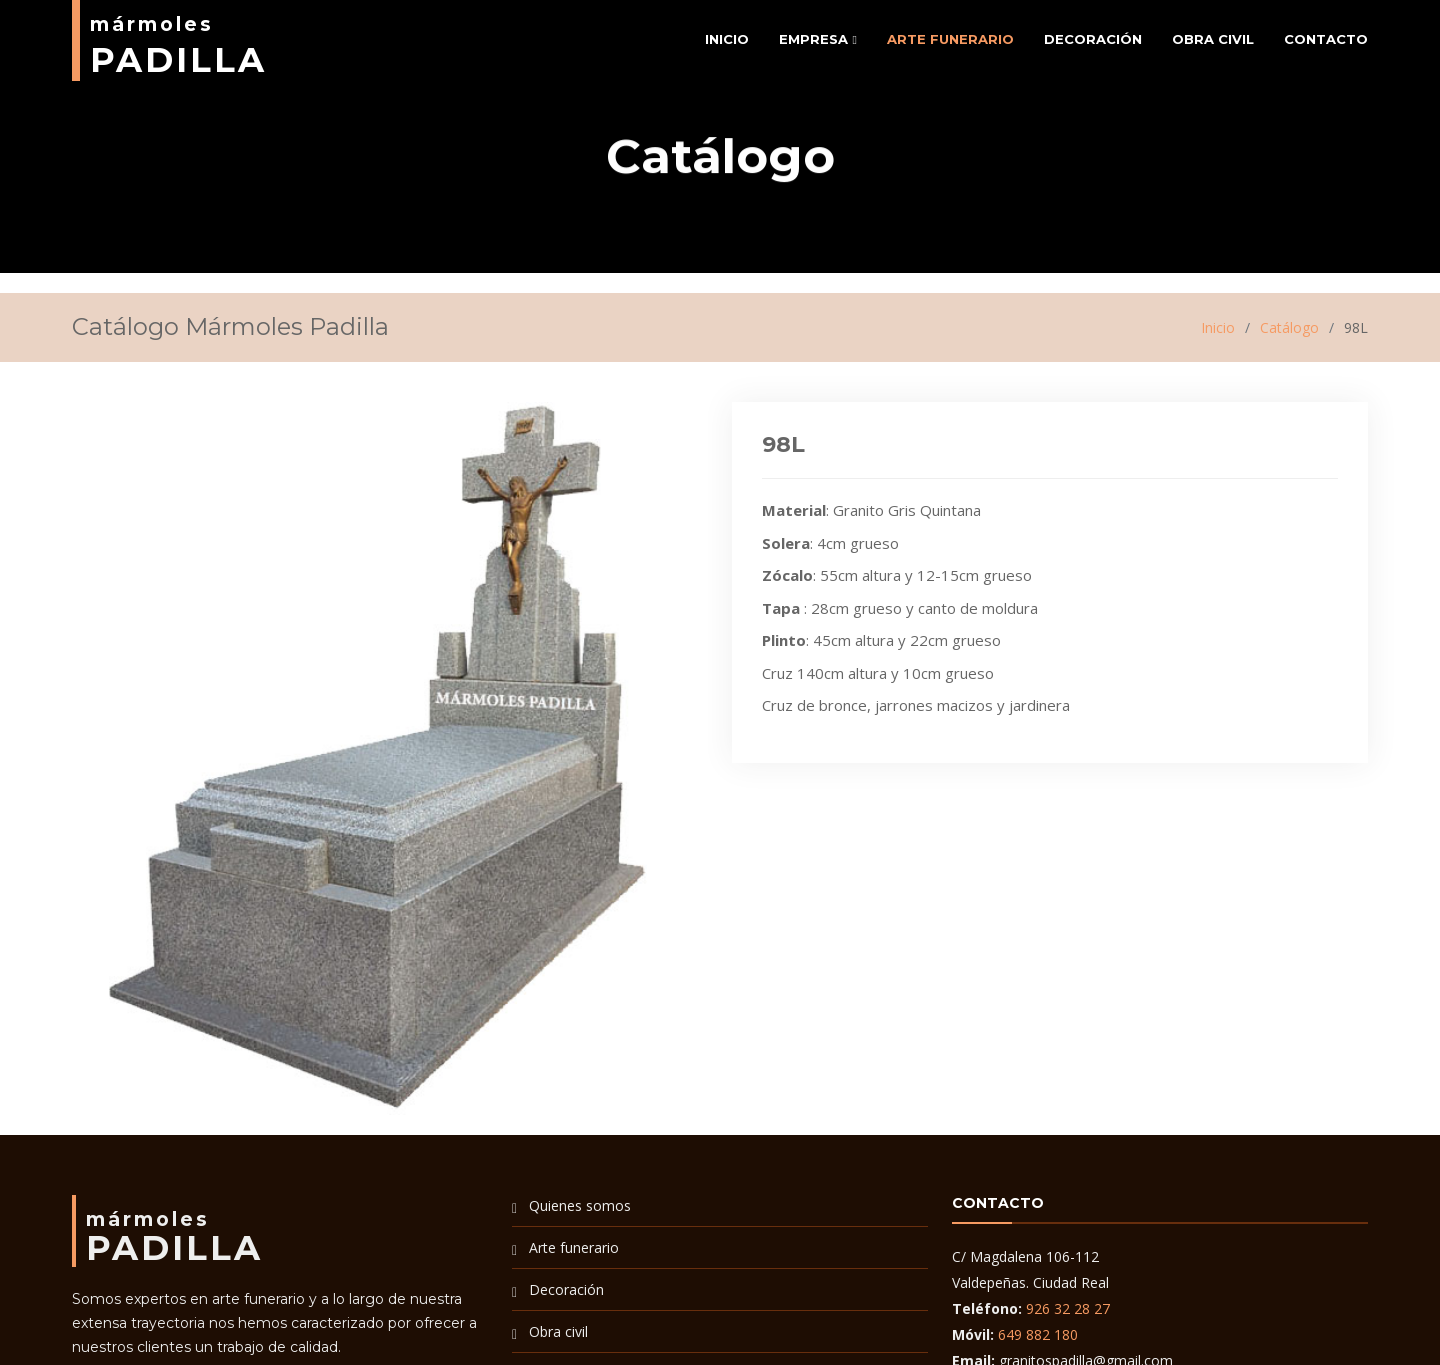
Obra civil (1213, 39)
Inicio (727, 39)
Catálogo (1289, 327)
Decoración (1093, 39)
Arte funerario (950, 39)
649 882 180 (1038, 1334)
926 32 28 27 (1068, 1308)
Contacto (1326, 39)
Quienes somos (580, 1205)
